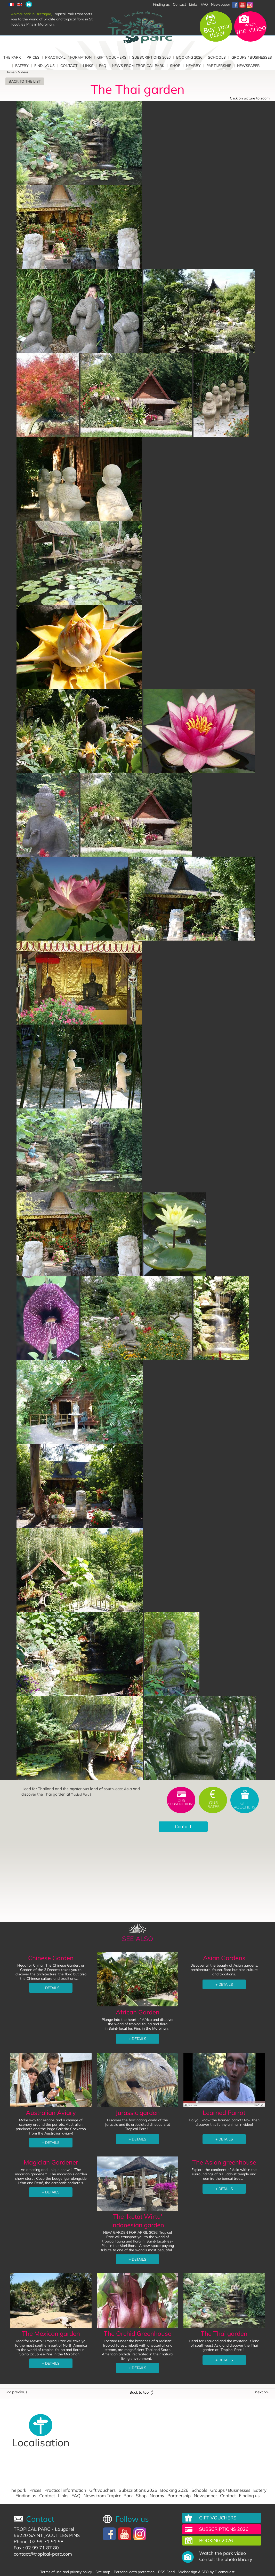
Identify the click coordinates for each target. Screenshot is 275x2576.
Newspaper (220, 4)
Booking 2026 (189, 57)
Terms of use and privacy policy (66, 2572)
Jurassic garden (138, 2112)
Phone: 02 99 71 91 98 (38, 2541)
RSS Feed (166, 2572)
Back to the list (25, 81)
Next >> (262, 2392)
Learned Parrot (224, 2112)
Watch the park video (222, 2553)
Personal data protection (134, 2572)
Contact (179, 4)
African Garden (137, 2012)
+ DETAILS (51, 1987)
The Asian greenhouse (224, 2162)
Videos (23, 72)
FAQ (204, 4)
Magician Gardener (51, 2162)
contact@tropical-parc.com (43, 2554)
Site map (102, 2572)
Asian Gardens (224, 1958)
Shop (175, 65)
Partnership (218, 65)
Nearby (193, 65)
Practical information (68, 57)
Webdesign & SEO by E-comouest (206, 2572)
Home (9, 72)
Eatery (22, 65)
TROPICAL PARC (32, 2529)
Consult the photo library (225, 2559)
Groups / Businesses (251, 57)
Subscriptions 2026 (151, 57)
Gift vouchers (111, 57)
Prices (33, 57)
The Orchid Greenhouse (137, 2333)
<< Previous (16, 2392)
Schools (217, 57)
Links (193, 4)
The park (12, 57)
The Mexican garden (51, 2333)
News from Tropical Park (138, 65)
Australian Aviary (51, 2112)
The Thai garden (224, 2333)
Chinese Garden (51, 1958)
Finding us (44, 65)
